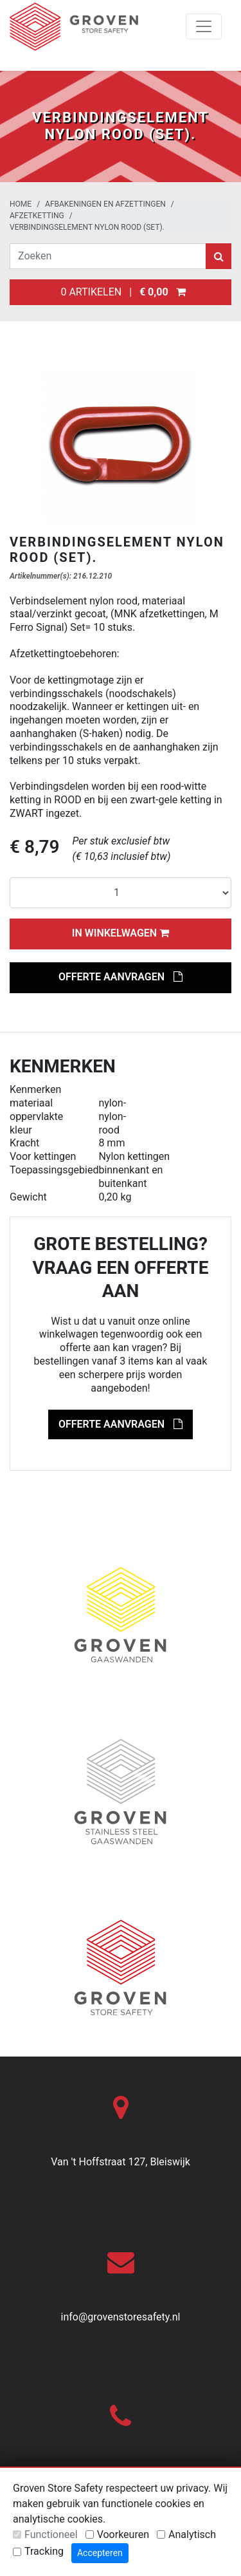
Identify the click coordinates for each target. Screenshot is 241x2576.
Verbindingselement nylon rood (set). (87, 227)
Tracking (44, 2551)
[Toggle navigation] (204, 26)
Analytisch (192, 2534)
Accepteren (100, 2553)
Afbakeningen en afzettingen (105, 204)
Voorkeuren (123, 2534)
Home (20, 204)
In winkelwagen (120, 933)
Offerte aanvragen (120, 977)
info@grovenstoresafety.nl (121, 2317)
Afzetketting (37, 215)
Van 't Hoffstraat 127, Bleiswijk (120, 2162)
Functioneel (51, 2534)
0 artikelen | (121, 292)
